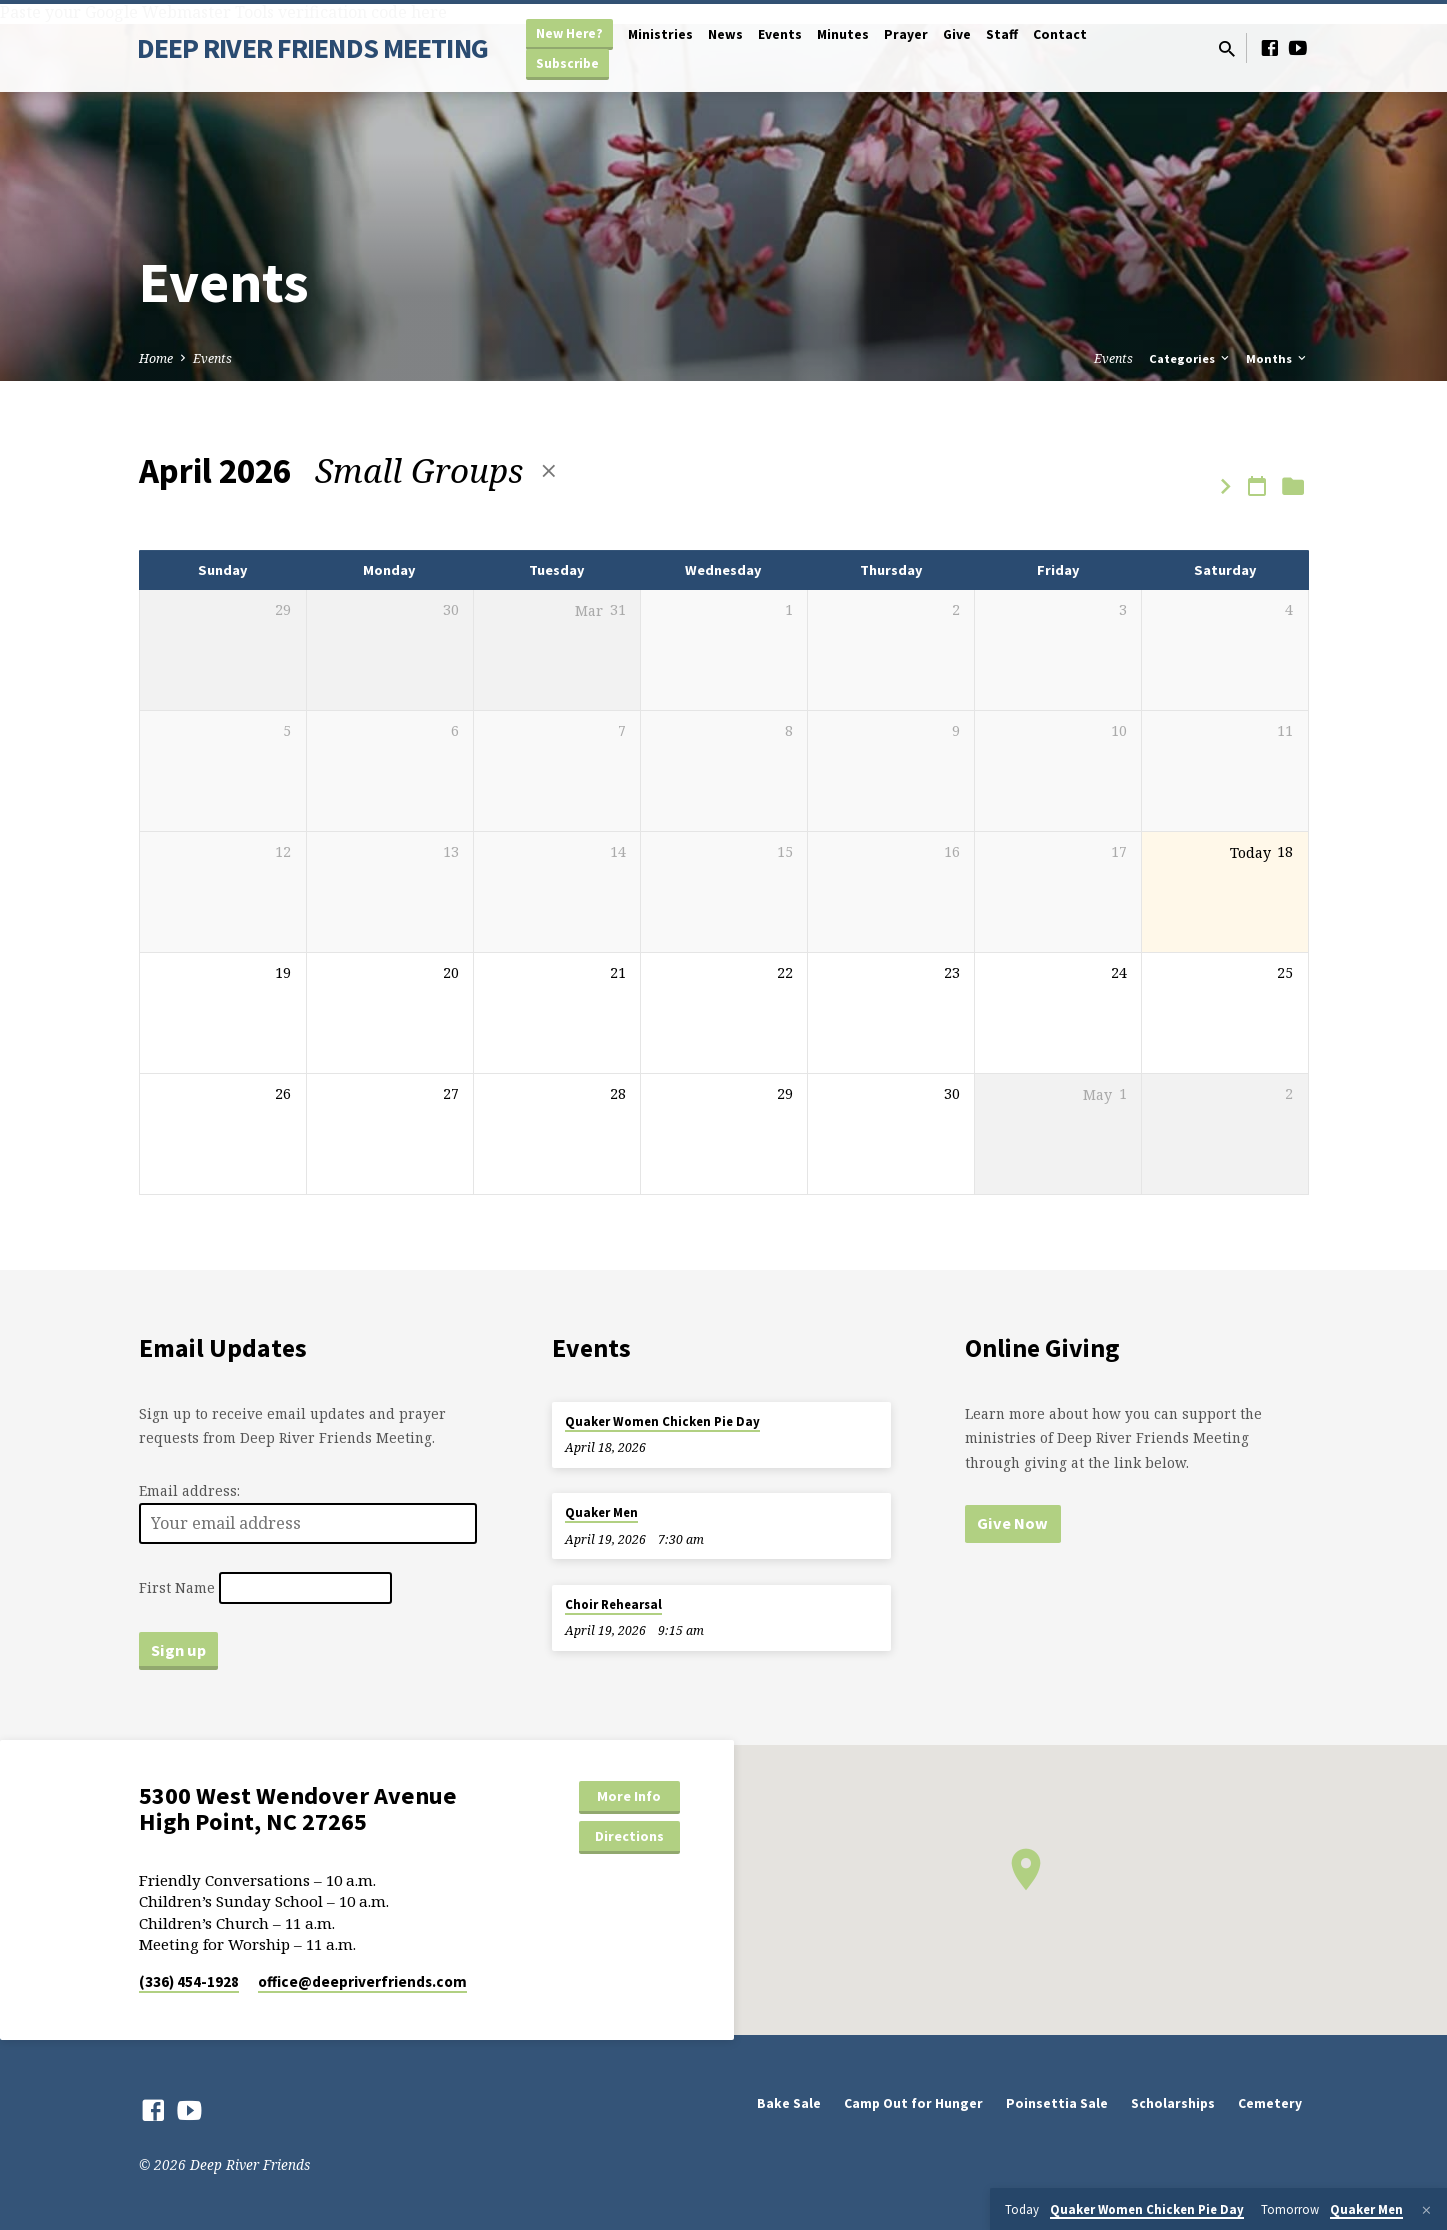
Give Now (1012, 1523)
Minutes (843, 34)
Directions (629, 1836)
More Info (629, 1796)
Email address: (189, 1490)
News (725, 34)
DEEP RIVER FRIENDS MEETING (312, 48)
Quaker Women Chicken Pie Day (662, 1421)
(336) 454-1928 (189, 1981)
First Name (177, 1587)
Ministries (660, 34)
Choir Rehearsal (613, 1604)
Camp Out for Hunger (913, 2103)
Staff (1002, 34)
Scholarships (1173, 2103)
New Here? (569, 33)
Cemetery (1270, 2103)
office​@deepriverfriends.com (362, 1981)
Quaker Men (601, 1512)
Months (1277, 358)
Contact (1060, 34)
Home (156, 358)
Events (780, 34)
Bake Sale (789, 2103)
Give (957, 34)
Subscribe (567, 63)
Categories (1190, 358)
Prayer (906, 34)
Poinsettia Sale (1057, 2103)
